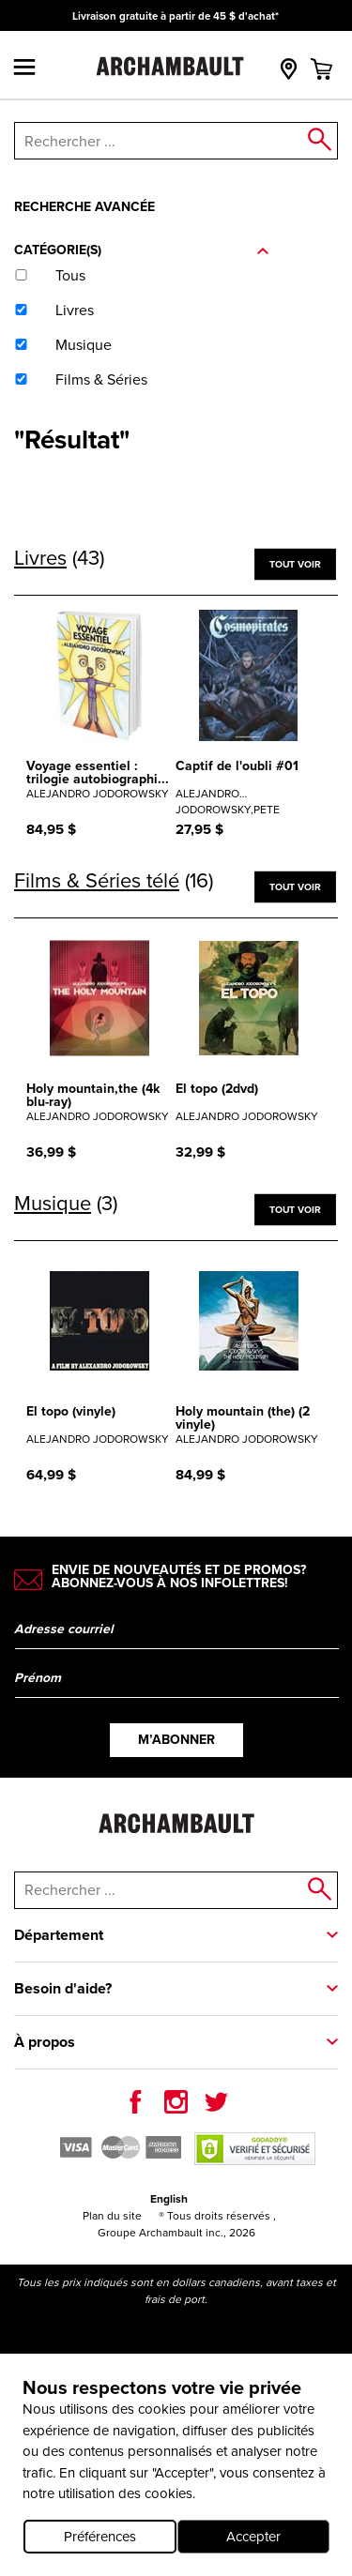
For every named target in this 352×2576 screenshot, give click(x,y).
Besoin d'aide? (63, 1988)
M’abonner (176, 1740)
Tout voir (294, 563)
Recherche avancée (84, 207)
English (169, 2198)
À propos (44, 2042)
